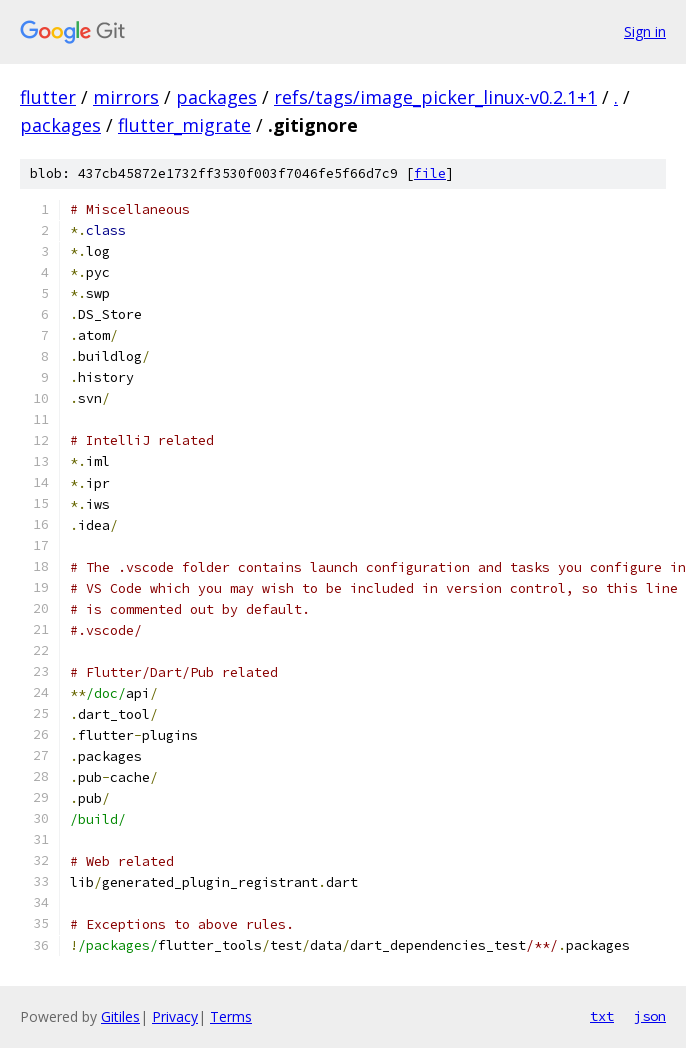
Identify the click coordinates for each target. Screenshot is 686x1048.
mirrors (126, 97)
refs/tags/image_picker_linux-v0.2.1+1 (435, 97)
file (430, 173)
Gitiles (120, 1016)
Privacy (175, 1016)
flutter (48, 97)
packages (216, 97)
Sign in (645, 31)
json (650, 1016)
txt (602, 1016)
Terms (231, 1016)
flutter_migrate (184, 125)
